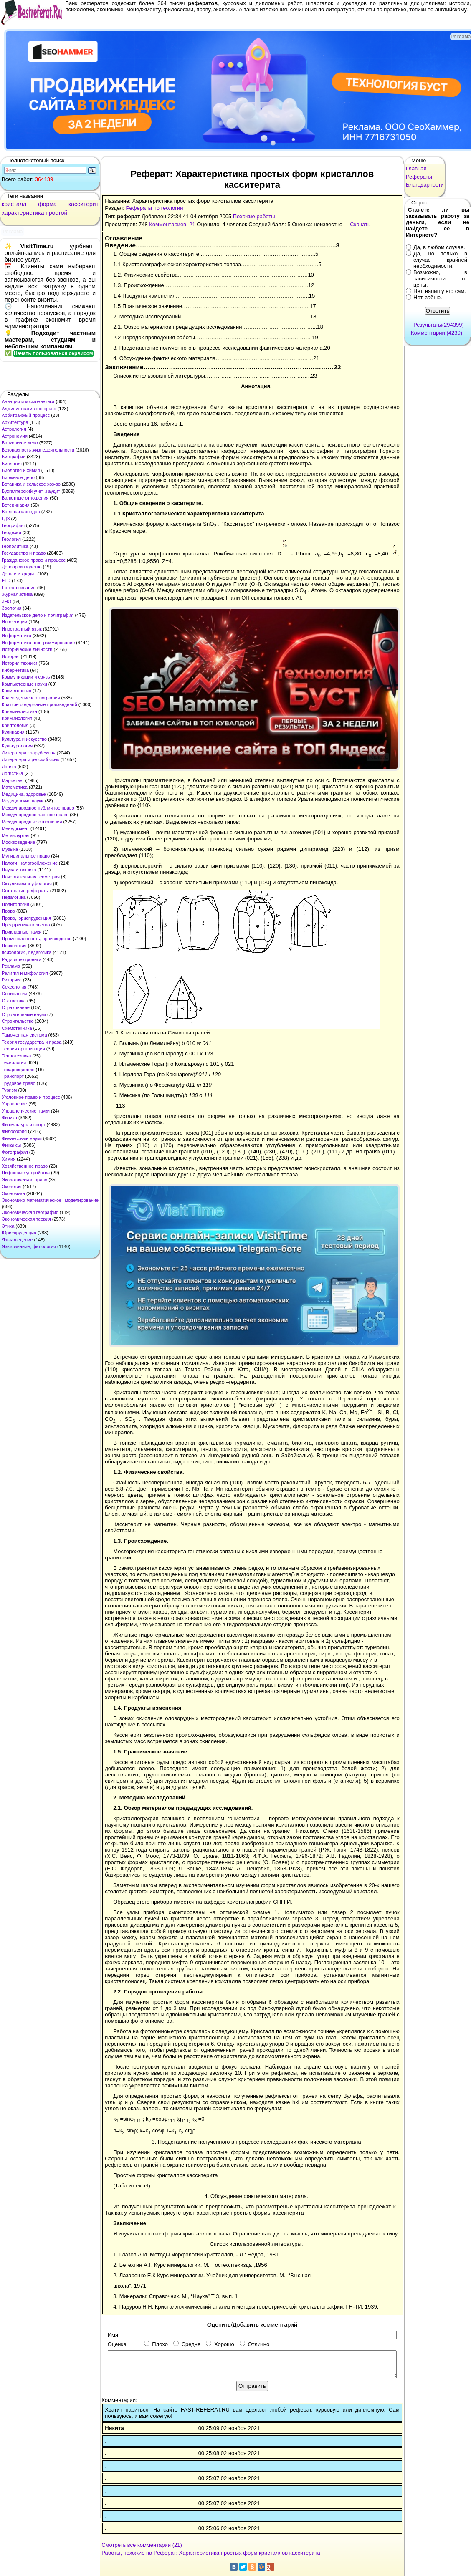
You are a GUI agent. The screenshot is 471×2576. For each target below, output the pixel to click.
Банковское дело (20, 442)
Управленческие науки (26, 1110)
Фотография (15, 1152)
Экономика (13, 1193)
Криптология (15, 725)
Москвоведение (18, 842)
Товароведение (18, 1069)
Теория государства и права (31, 1042)
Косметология (16, 690)
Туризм (9, 1089)
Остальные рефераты (25, 890)
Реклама (11, 966)
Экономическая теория (26, 1218)
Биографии (13, 456)
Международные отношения (32, 821)
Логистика (12, 773)
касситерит (83, 204)
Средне (186, 2344)
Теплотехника (16, 1055)
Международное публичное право (38, 807)
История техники (19, 663)
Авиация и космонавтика (28, 401)
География (13, 525)
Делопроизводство (22, 566)
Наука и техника (19, 869)
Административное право (29, 408)
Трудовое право (18, 1083)
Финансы (11, 1145)
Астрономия (15, 436)
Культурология (17, 745)
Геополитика (15, 546)
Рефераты (419, 177)
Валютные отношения (25, 497)
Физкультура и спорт (24, 1124)
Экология (12, 1186)
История (11, 656)
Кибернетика (15, 670)
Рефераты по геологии (154, 208)
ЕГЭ (6, 580)
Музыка (10, 849)
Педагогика (14, 897)
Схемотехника (17, 1028)
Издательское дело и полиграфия (37, 615)
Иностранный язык (22, 628)
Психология (14, 945)
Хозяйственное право (25, 1165)
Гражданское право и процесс (34, 560)
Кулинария (13, 731)
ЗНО (6, 601)
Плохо (156, 2344)
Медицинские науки (22, 800)
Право (8, 910)
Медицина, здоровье (24, 794)
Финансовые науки (22, 1138)
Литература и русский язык (30, 759)
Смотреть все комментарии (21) (141, 2545)
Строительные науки (24, 1014)
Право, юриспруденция (26, 918)
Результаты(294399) (438, 325)
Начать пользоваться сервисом (53, 353)
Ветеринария (16, 504)
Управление (14, 1103)
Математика (15, 787)
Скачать (360, 224)
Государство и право (24, 552)
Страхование (16, 1007)
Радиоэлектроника (21, 959)
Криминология (17, 718)
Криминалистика (19, 711)
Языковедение (17, 1239)
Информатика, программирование (38, 642)
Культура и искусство (24, 739)
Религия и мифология (25, 973)
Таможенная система (24, 1034)
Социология (14, 993)
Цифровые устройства (26, 1172)
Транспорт (13, 1076)
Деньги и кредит (19, 573)
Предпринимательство (26, 924)
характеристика (23, 212)
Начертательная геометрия (31, 876)
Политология (15, 904)
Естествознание (19, 587)
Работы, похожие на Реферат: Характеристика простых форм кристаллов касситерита (210, 2553)
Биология (12, 463)
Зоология (11, 608)
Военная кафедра (21, 511)
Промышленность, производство (36, 938)
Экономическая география (30, 1212)
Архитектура (15, 422)
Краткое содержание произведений (39, 704)
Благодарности (425, 185)
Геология (11, 539)
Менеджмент (15, 828)
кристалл (14, 204)
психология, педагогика (26, 952)
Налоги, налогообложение (30, 862)
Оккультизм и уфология (27, 883)
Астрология (14, 428)
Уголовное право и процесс (31, 1097)
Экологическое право (24, 1179)
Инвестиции (14, 621)
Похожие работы (254, 216)
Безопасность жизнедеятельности (38, 449)
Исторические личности (27, 649)
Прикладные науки (22, 931)
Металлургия (16, 835)
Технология (14, 1062)
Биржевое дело (18, 477)
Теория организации (23, 1048)
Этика (8, 1226)
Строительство (18, 1021)
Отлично (254, 2344)
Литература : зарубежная (29, 752)
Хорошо (220, 2344)
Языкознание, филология (29, 1246)
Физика (9, 1117)
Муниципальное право (26, 855)
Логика (9, 766)
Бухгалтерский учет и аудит (31, 491)
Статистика (14, 1000)
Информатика (16, 635)
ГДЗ (6, 518)
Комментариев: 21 (172, 224)
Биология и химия (21, 470)
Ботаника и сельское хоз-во (31, 484)
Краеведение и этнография (31, 697)
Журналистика (17, 594)
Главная (416, 168)
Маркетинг (13, 780)
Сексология (14, 986)
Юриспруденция (19, 1232)
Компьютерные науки (24, 683)
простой (56, 212)
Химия (8, 1158)
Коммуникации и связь (26, 676)
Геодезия (11, 532)
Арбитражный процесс (26, 415)
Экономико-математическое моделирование (50, 1200)
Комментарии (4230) (436, 333)
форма (47, 204)
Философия (14, 1131)
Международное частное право (35, 814)
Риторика (12, 979)
